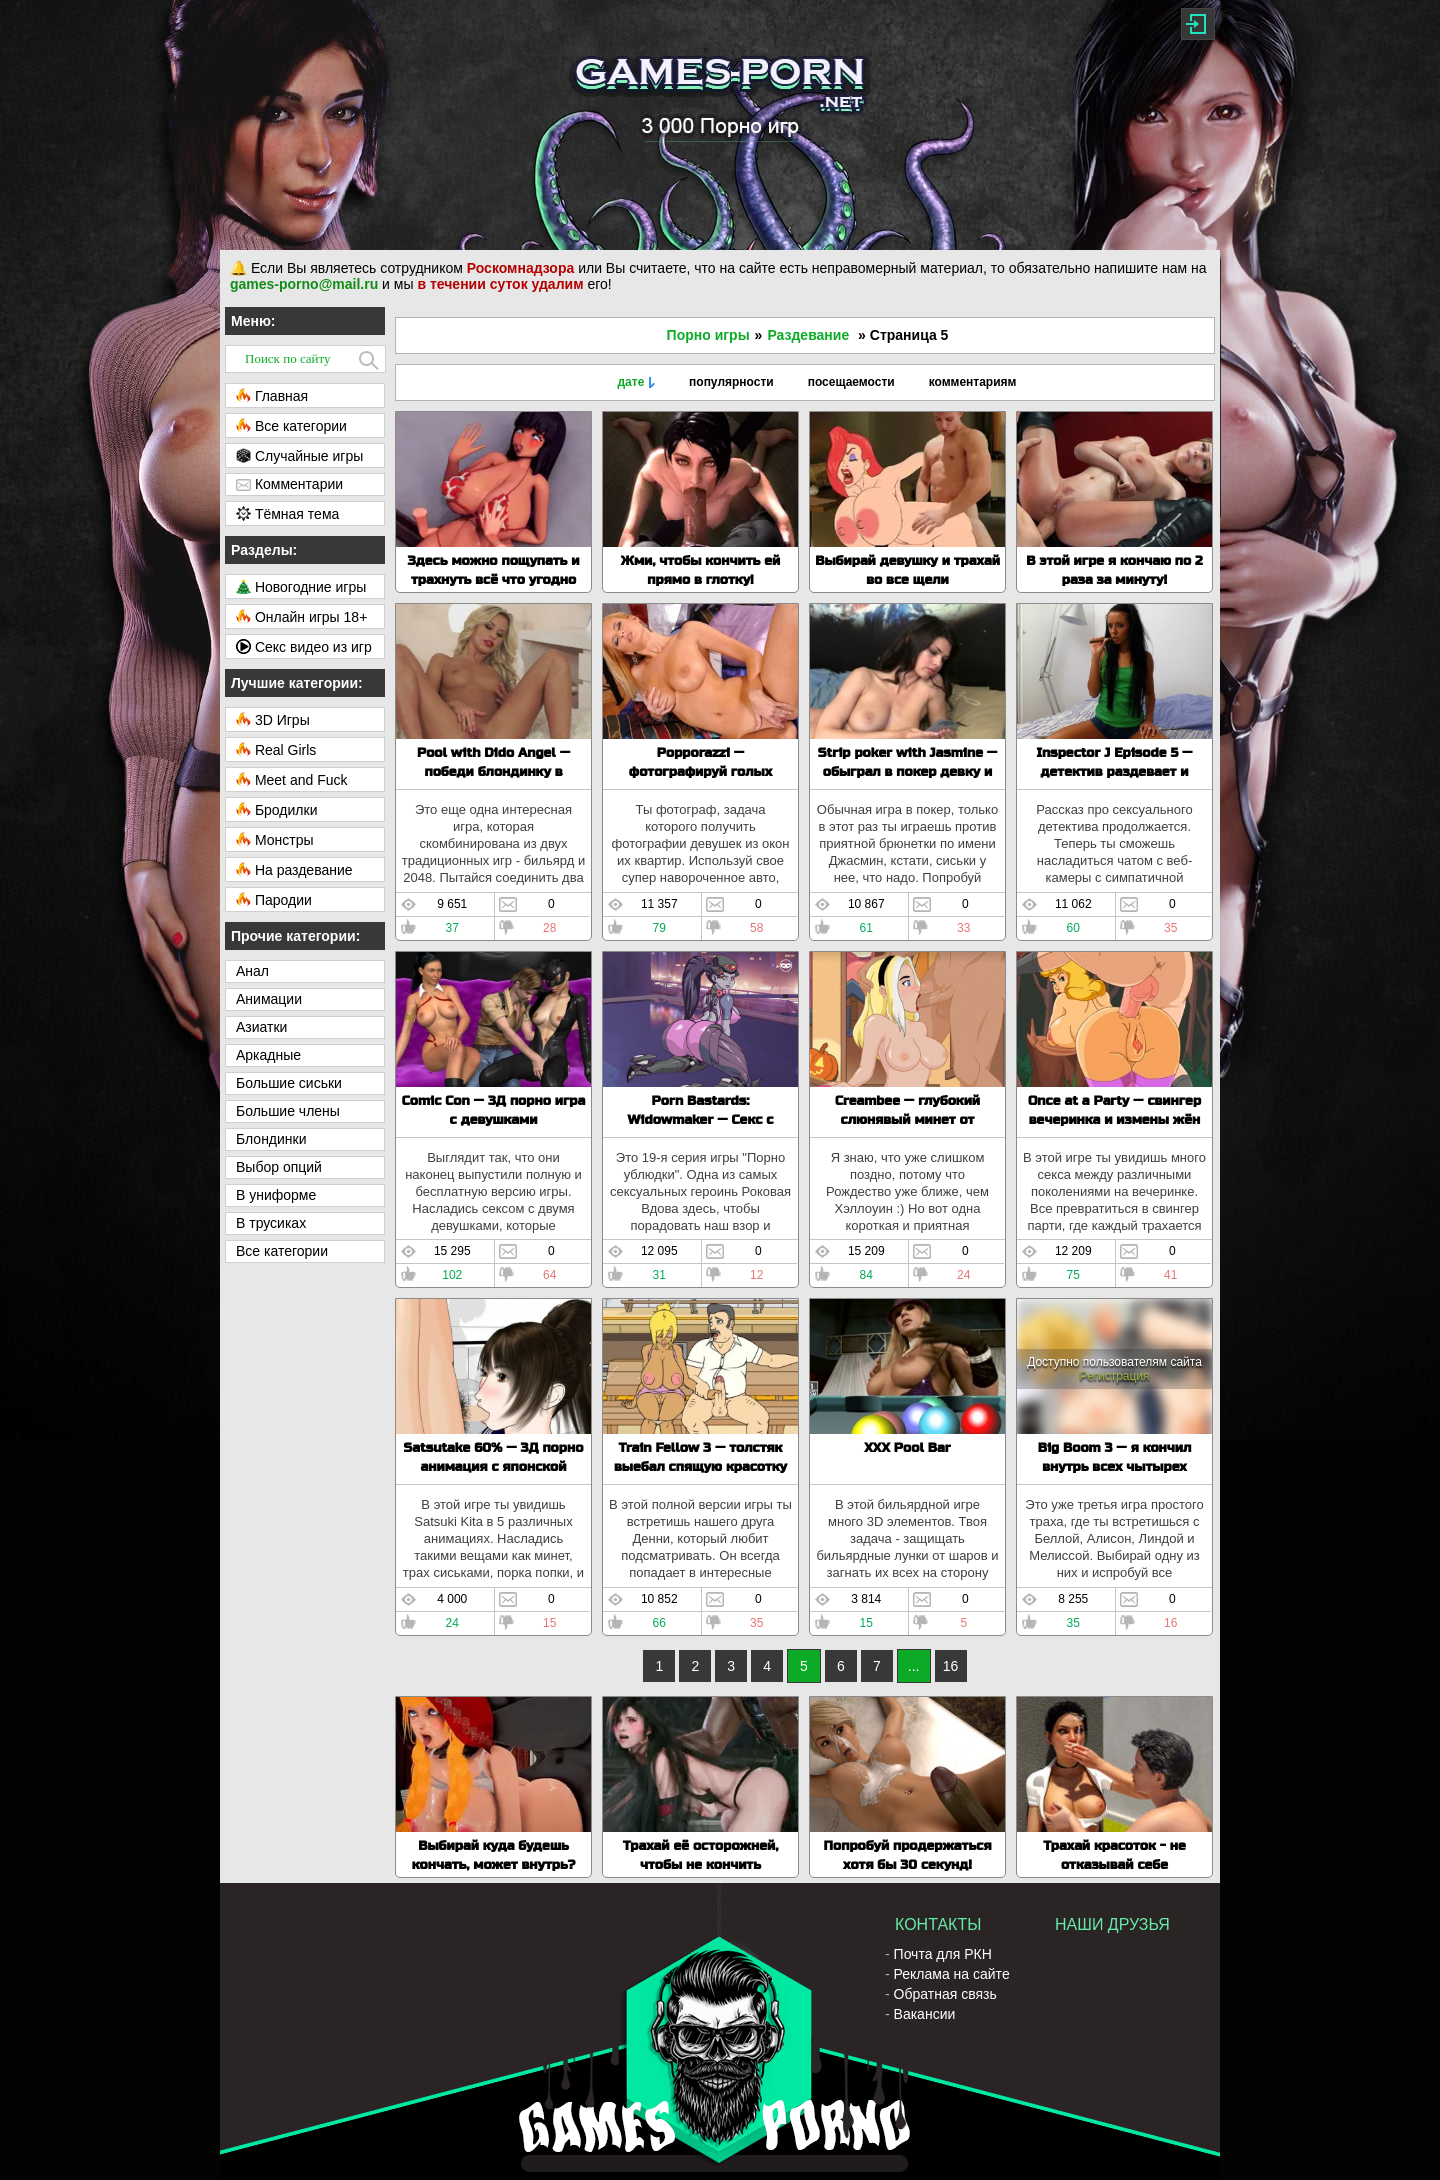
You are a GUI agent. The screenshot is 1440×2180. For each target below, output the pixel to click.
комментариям (973, 382)
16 (951, 1666)
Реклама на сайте (952, 1974)
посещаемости (851, 382)
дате (630, 382)
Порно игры (708, 335)
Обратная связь (945, 1994)
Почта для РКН (943, 1954)
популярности (731, 382)
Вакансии (925, 2014)
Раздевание (808, 335)
